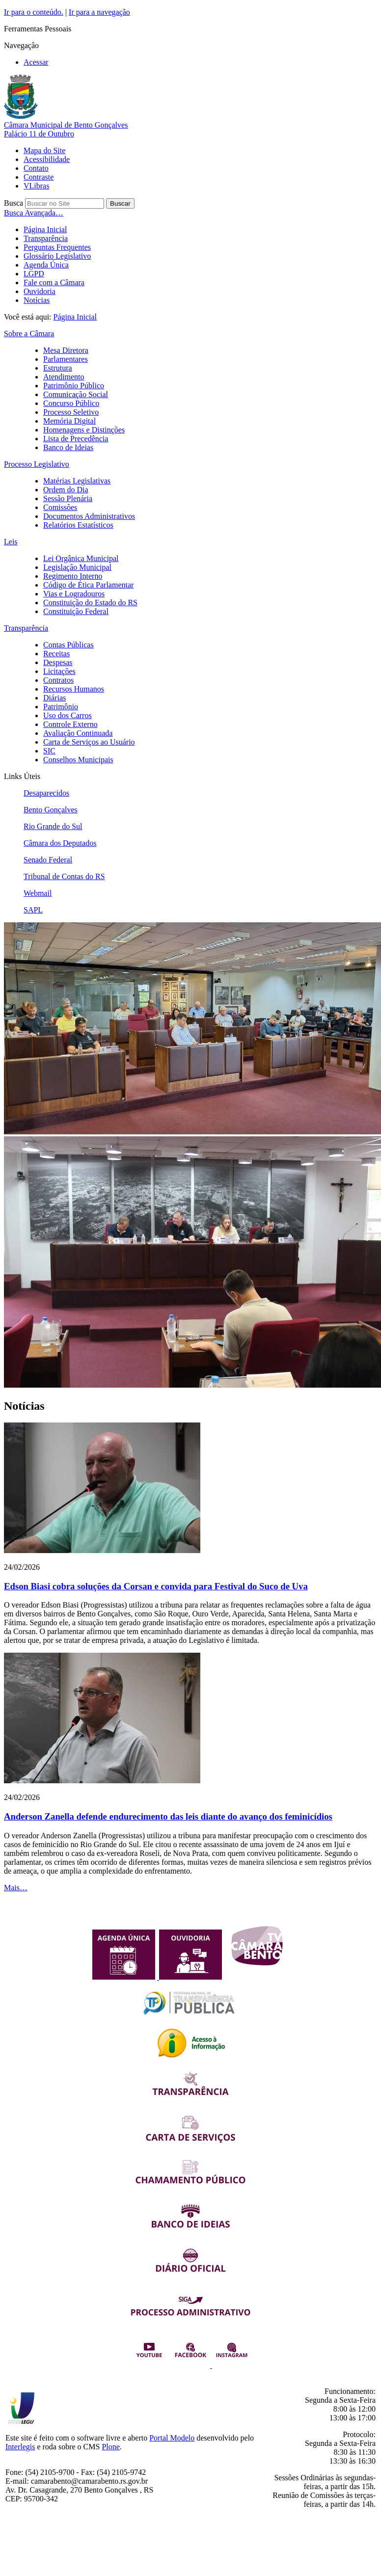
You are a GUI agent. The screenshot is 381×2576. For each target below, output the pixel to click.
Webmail (38, 893)
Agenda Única (46, 265)
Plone (110, 2446)
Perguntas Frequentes (57, 247)
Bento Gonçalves (51, 809)
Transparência (46, 238)
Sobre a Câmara (29, 333)
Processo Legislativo (36, 464)
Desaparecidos (46, 793)
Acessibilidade (47, 159)
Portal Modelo (171, 2438)
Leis (11, 541)
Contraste (39, 177)
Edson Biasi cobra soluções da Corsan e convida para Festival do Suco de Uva (156, 1586)
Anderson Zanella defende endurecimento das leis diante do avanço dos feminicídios (168, 1816)
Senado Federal (48, 860)
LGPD (34, 273)
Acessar (36, 62)
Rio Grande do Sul (53, 826)
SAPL (33, 910)
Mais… (15, 1887)
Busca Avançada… (33, 213)
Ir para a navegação (99, 12)
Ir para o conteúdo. (33, 12)
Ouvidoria (39, 291)
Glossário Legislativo (57, 256)
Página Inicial (45, 229)
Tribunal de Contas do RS (64, 876)
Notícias (37, 300)
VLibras (36, 186)
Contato (36, 168)
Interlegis (20, 2446)
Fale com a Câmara (54, 282)
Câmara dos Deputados (60, 843)
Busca (13, 203)
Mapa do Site (44, 150)
